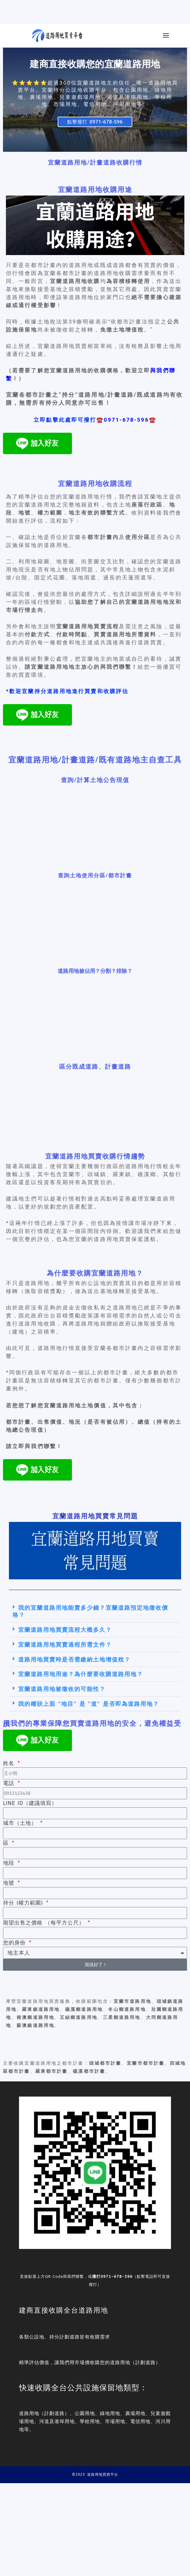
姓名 (10, 1763)
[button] (95, 1611)
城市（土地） (21, 1823)
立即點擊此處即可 (65, 420)
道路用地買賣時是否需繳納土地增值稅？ (74, 1659)
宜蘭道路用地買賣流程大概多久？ (65, 1630)
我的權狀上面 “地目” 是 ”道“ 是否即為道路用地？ (88, 1704)
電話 (10, 1783)
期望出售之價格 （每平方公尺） (45, 1923)
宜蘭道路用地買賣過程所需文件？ (65, 1644)
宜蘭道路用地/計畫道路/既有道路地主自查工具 (95, 759)
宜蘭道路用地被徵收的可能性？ (62, 1689)
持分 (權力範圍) (24, 1903)
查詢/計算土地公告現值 (95, 780)
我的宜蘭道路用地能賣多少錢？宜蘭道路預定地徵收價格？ (90, 1611)
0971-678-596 (117, 2276)
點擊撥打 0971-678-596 (95, 122)
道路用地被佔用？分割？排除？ (95, 970)
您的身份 (15, 1942)
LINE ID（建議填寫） (30, 1803)
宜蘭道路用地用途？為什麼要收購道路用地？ (80, 1674)
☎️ (100, 420)
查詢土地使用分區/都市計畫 (95, 875)
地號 (10, 1883)
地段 (10, 1863)
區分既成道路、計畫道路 (95, 1066)
